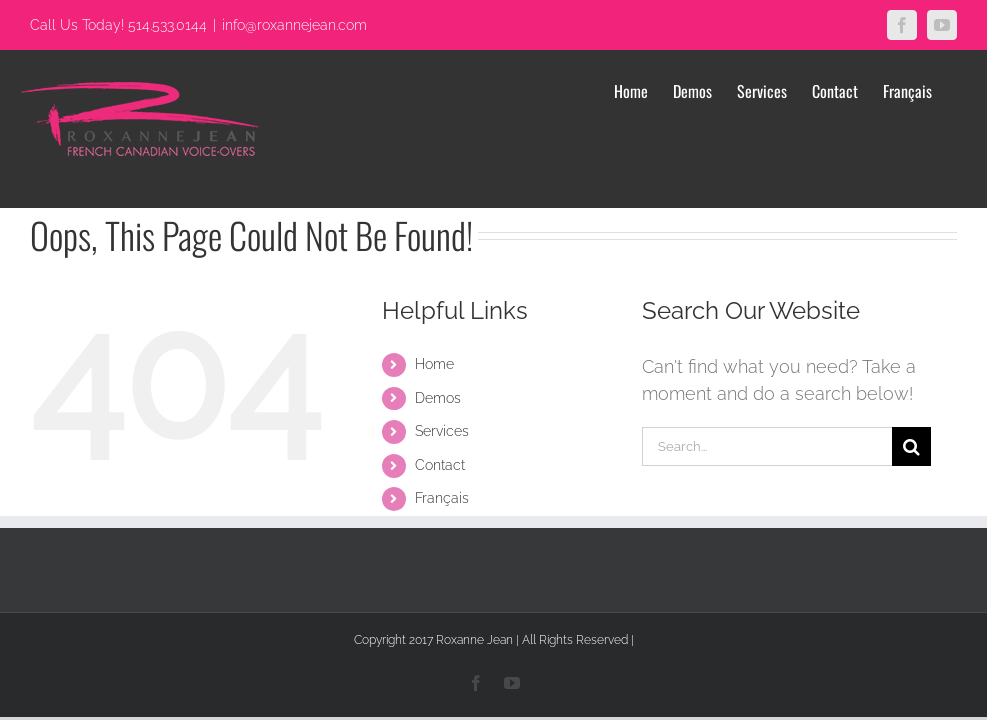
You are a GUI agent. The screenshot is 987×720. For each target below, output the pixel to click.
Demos (438, 398)
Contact (440, 465)
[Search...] (767, 446)
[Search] (911, 446)
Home (434, 364)
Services (442, 431)
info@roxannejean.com (294, 25)
